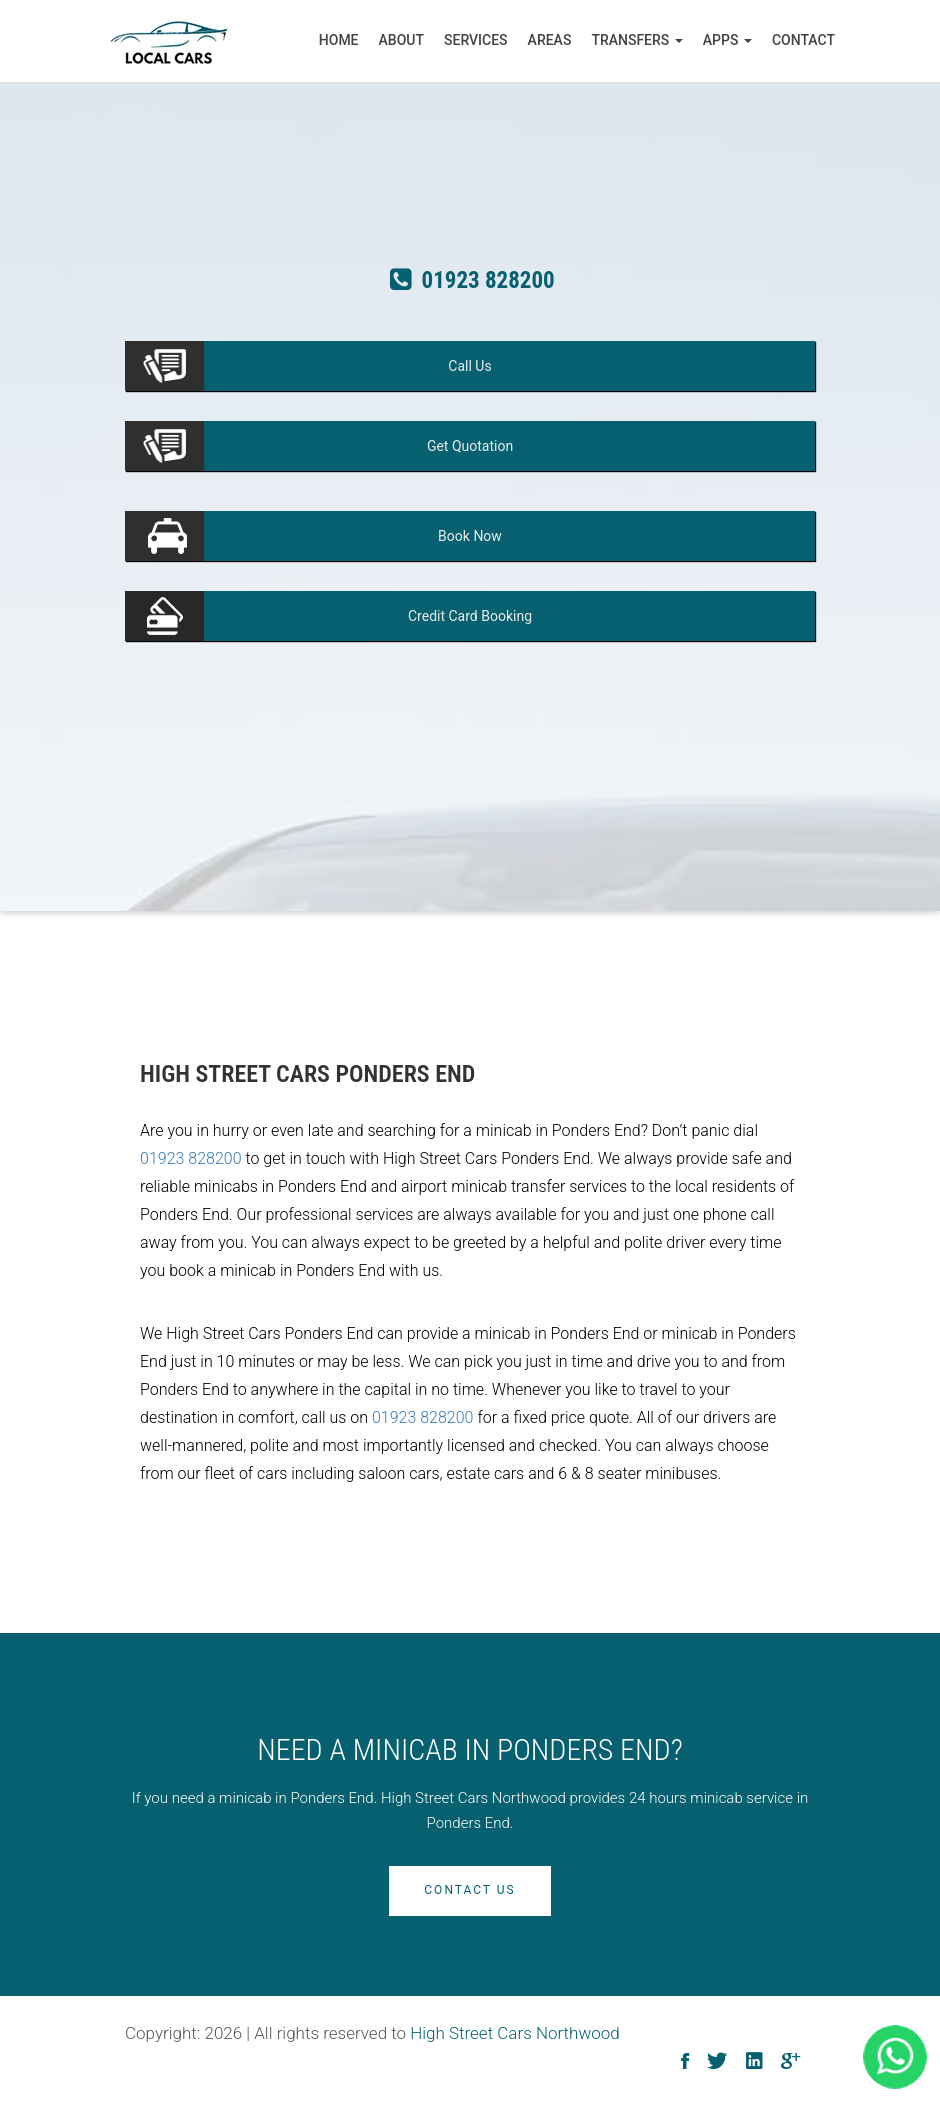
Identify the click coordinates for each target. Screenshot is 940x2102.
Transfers (636, 40)
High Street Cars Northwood (515, 2033)
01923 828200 (191, 1158)
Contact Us (469, 1890)
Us (469, 366)
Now (470, 536)
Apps (727, 40)
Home (339, 40)
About (401, 40)
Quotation (470, 446)
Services (476, 40)
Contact (803, 40)
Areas (550, 40)
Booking (470, 616)
